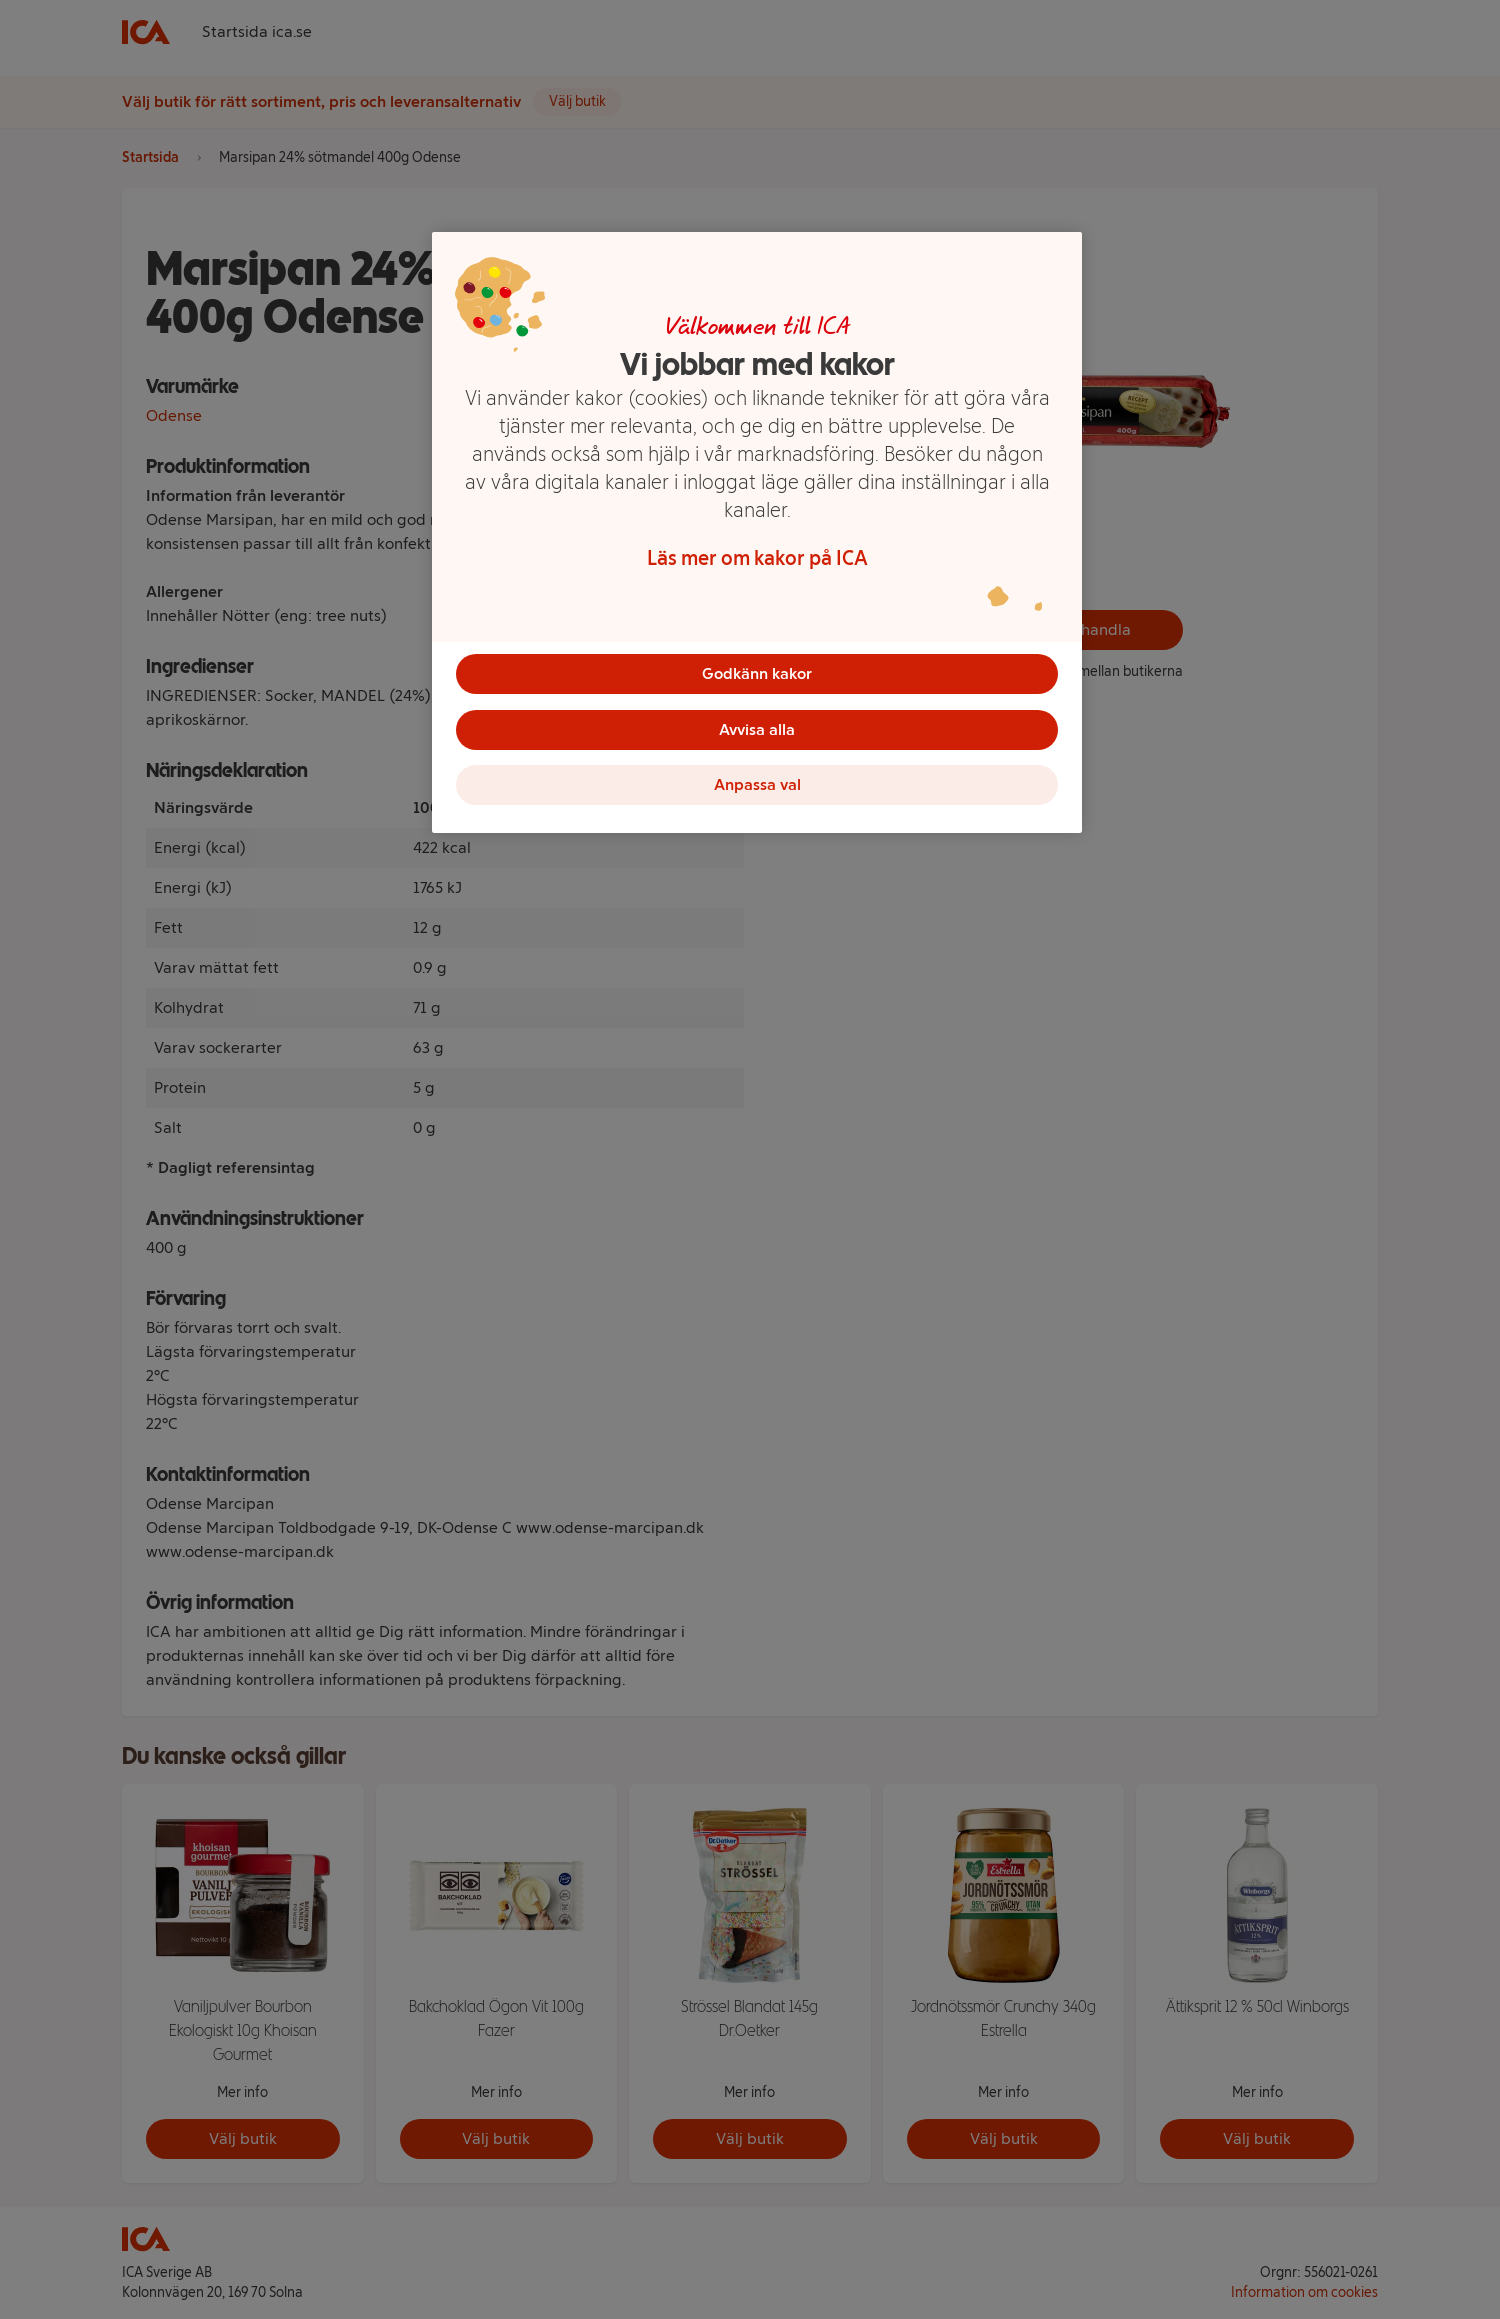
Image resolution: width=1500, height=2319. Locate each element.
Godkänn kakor (757, 673)
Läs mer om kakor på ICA (757, 558)
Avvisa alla (757, 729)
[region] (757, 533)
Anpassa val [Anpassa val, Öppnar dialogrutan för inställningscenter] (757, 785)
